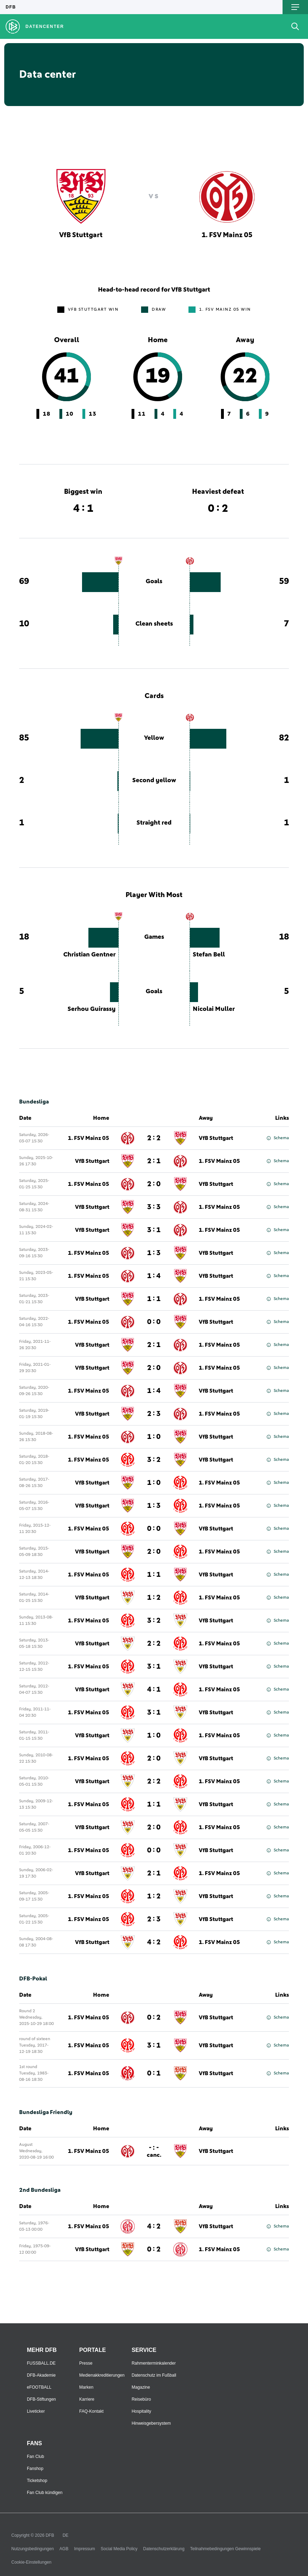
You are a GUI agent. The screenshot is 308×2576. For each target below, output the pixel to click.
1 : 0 (154, 1436)
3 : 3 (154, 1207)
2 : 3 (154, 1413)
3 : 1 (154, 1230)
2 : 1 (154, 1161)
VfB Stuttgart (216, 1138)
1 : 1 (154, 1298)
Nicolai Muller (214, 1009)
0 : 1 (154, 2073)
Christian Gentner (89, 955)
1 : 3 (154, 1253)
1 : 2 (154, 1597)
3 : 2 (154, 1459)
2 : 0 (154, 1184)
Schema (278, 1138)
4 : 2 (154, 1942)
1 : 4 (154, 1276)
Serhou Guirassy (92, 1009)
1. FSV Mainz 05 (88, 1138)
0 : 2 (154, 2017)
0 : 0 (154, 1321)
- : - (154, 2151)
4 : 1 (154, 1689)
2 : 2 (154, 1138)
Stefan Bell (209, 955)
